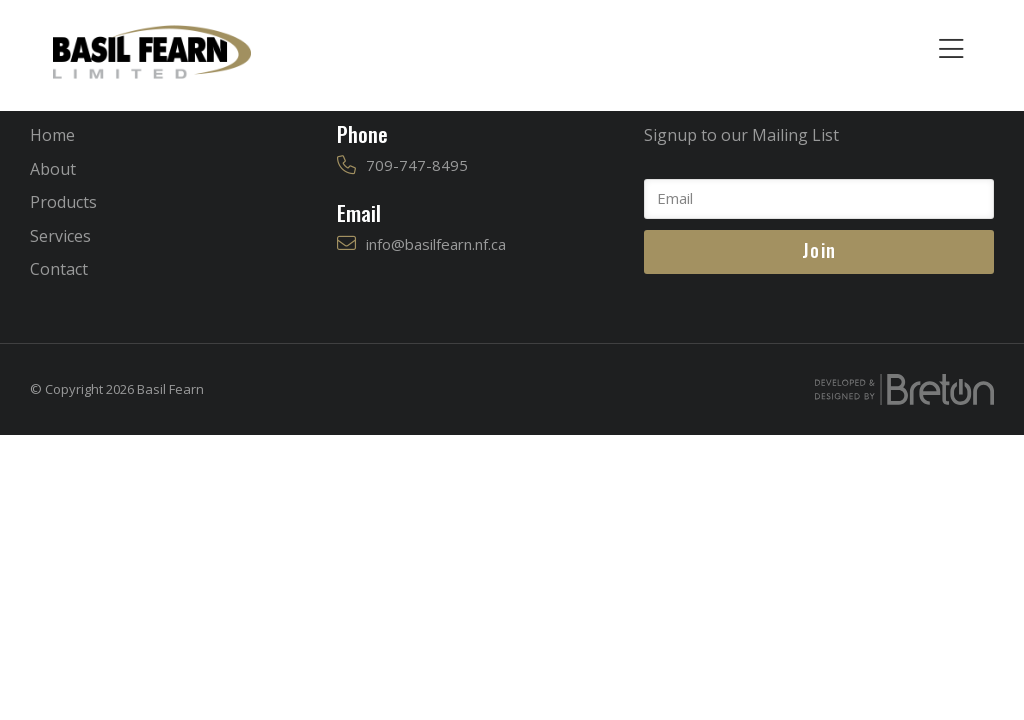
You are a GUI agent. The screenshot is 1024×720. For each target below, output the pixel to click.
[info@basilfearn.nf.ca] (346, 243)
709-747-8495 (417, 165)
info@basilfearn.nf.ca (436, 244)
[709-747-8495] (346, 165)
